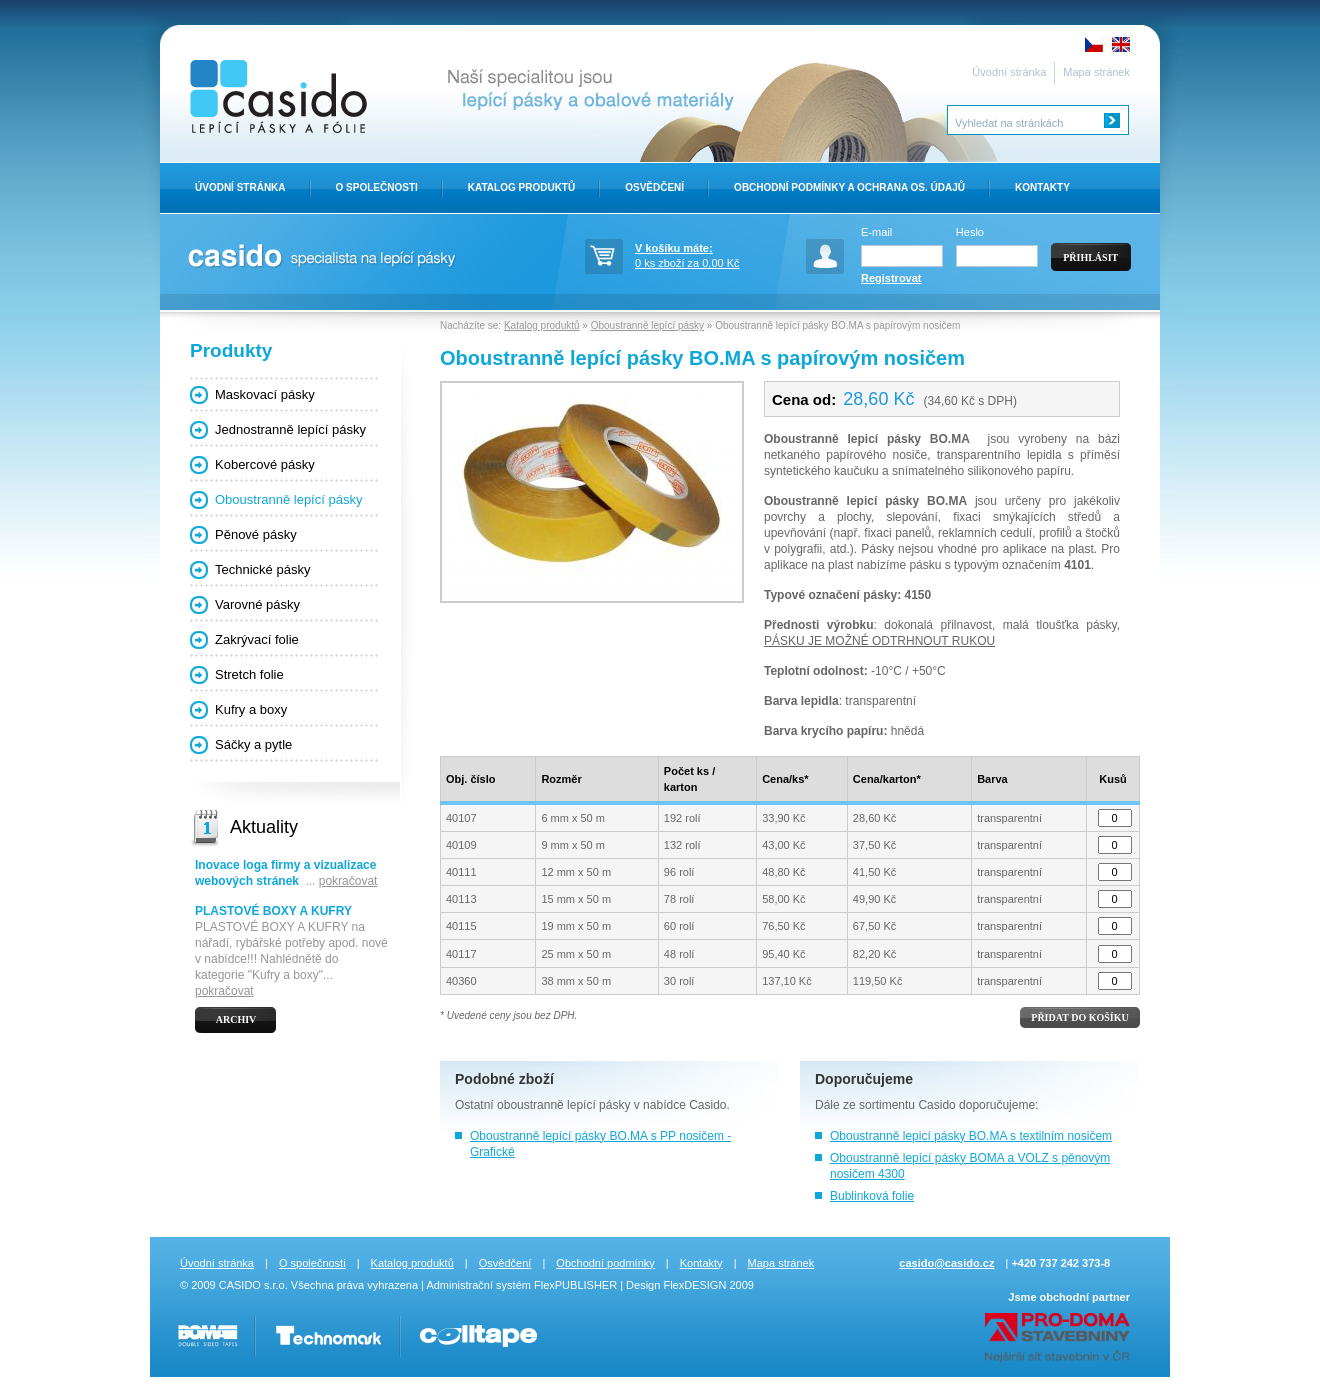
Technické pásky (262, 569)
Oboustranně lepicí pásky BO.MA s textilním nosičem (971, 1136)
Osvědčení (654, 187)
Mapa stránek (1096, 72)
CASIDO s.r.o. (253, 1285)
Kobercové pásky (265, 464)
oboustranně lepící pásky (563, 1105)
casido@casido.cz (946, 1263)
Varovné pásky (257, 604)
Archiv (236, 1019)
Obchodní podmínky (605, 1263)
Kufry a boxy (251, 709)
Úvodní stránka (1009, 72)
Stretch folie (249, 674)
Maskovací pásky (265, 394)
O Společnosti (377, 187)
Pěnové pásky (256, 534)
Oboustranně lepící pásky (288, 499)
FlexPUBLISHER (575, 1285)
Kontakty (1042, 187)
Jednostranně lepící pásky (290, 429)
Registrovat (891, 278)
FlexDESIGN (694, 1285)
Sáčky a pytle (253, 744)
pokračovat (348, 881)
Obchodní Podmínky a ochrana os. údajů (849, 187)
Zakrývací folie (257, 639)
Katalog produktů (521, 187)
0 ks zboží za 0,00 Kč (705, 254)
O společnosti (312, 1263)
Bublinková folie (872, 1196)
